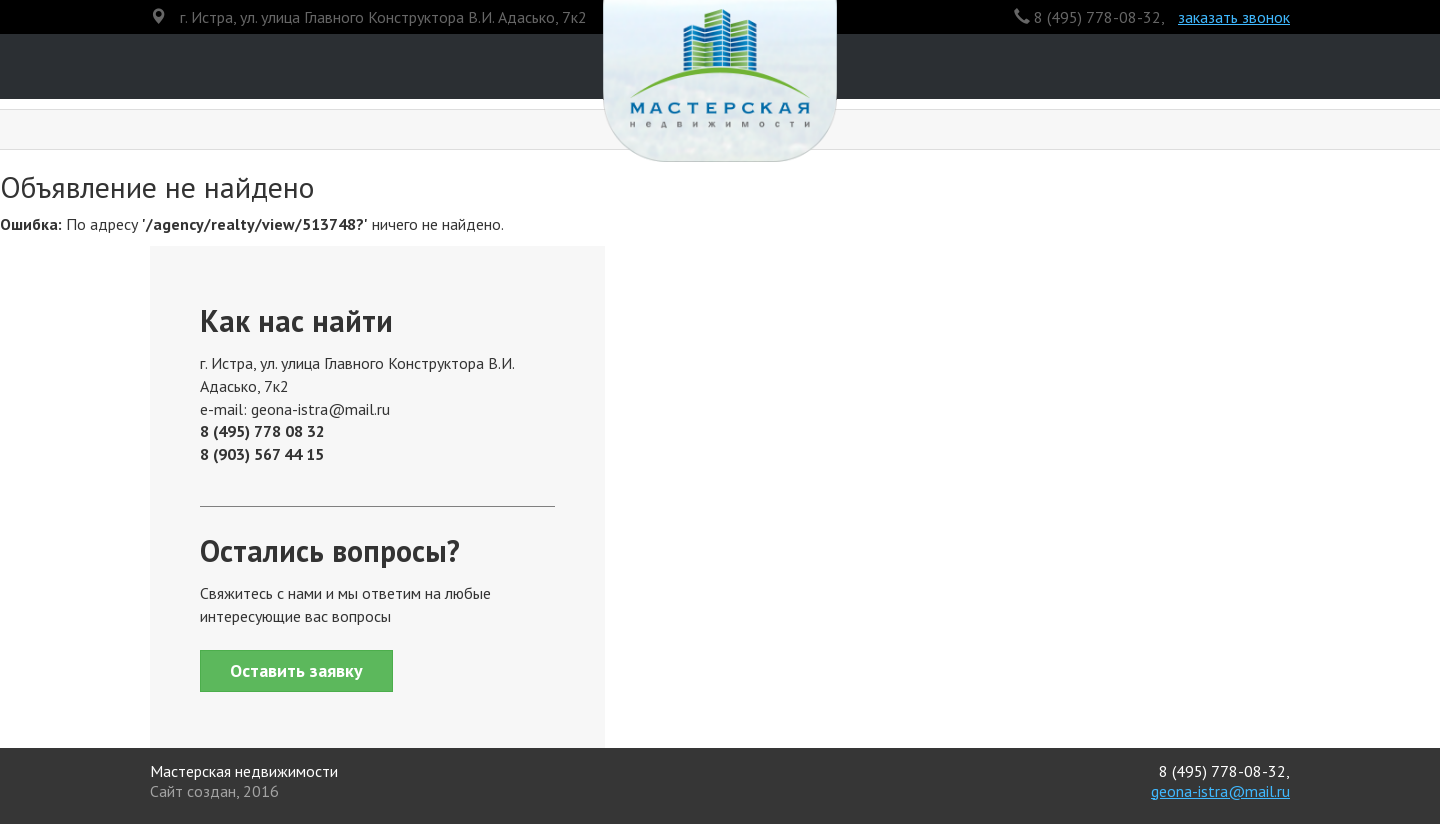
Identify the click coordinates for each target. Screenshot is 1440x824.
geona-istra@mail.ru (1220, 791)
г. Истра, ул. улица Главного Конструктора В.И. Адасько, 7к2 (383, 17)
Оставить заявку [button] (296, 670)
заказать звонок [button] (1234, 17)
